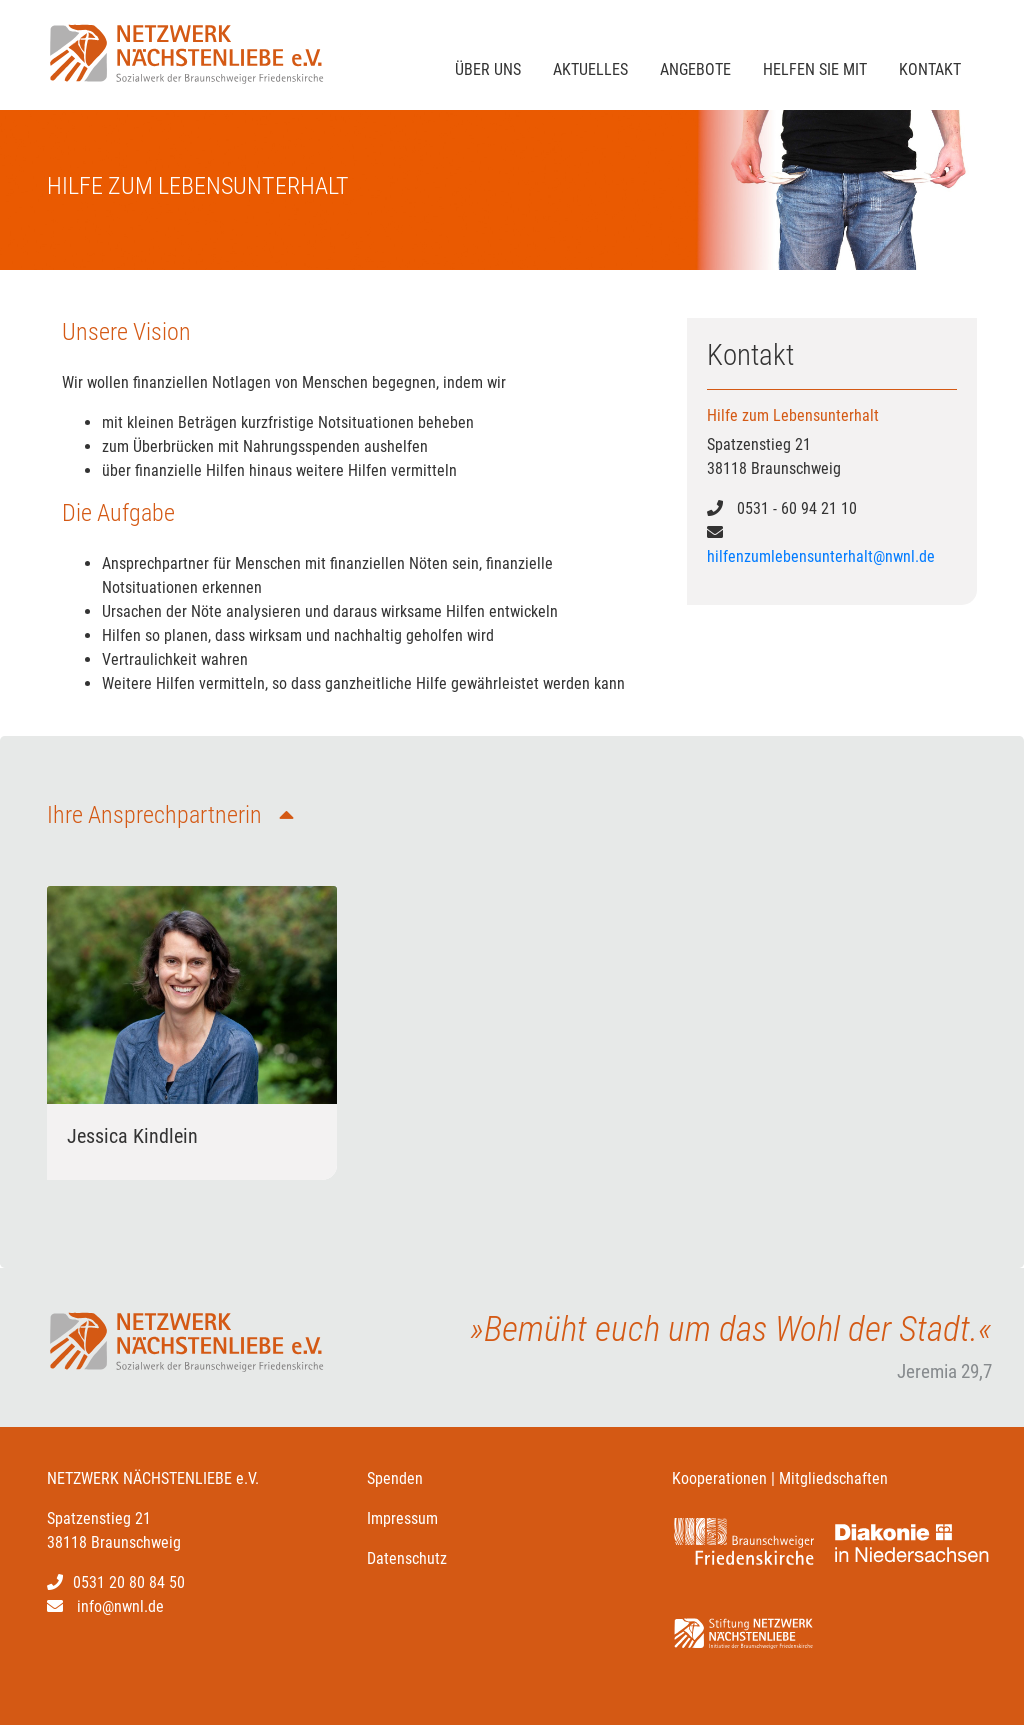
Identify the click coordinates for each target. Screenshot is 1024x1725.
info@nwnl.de (120, 1606)
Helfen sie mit (815, 69)
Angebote (695, 69)
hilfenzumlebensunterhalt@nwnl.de (821, 556)
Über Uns (488, 69)
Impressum (402, 1518)
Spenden (395, 1478)
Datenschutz (407, 1558)
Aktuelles (590, 69)
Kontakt (930, 69)
